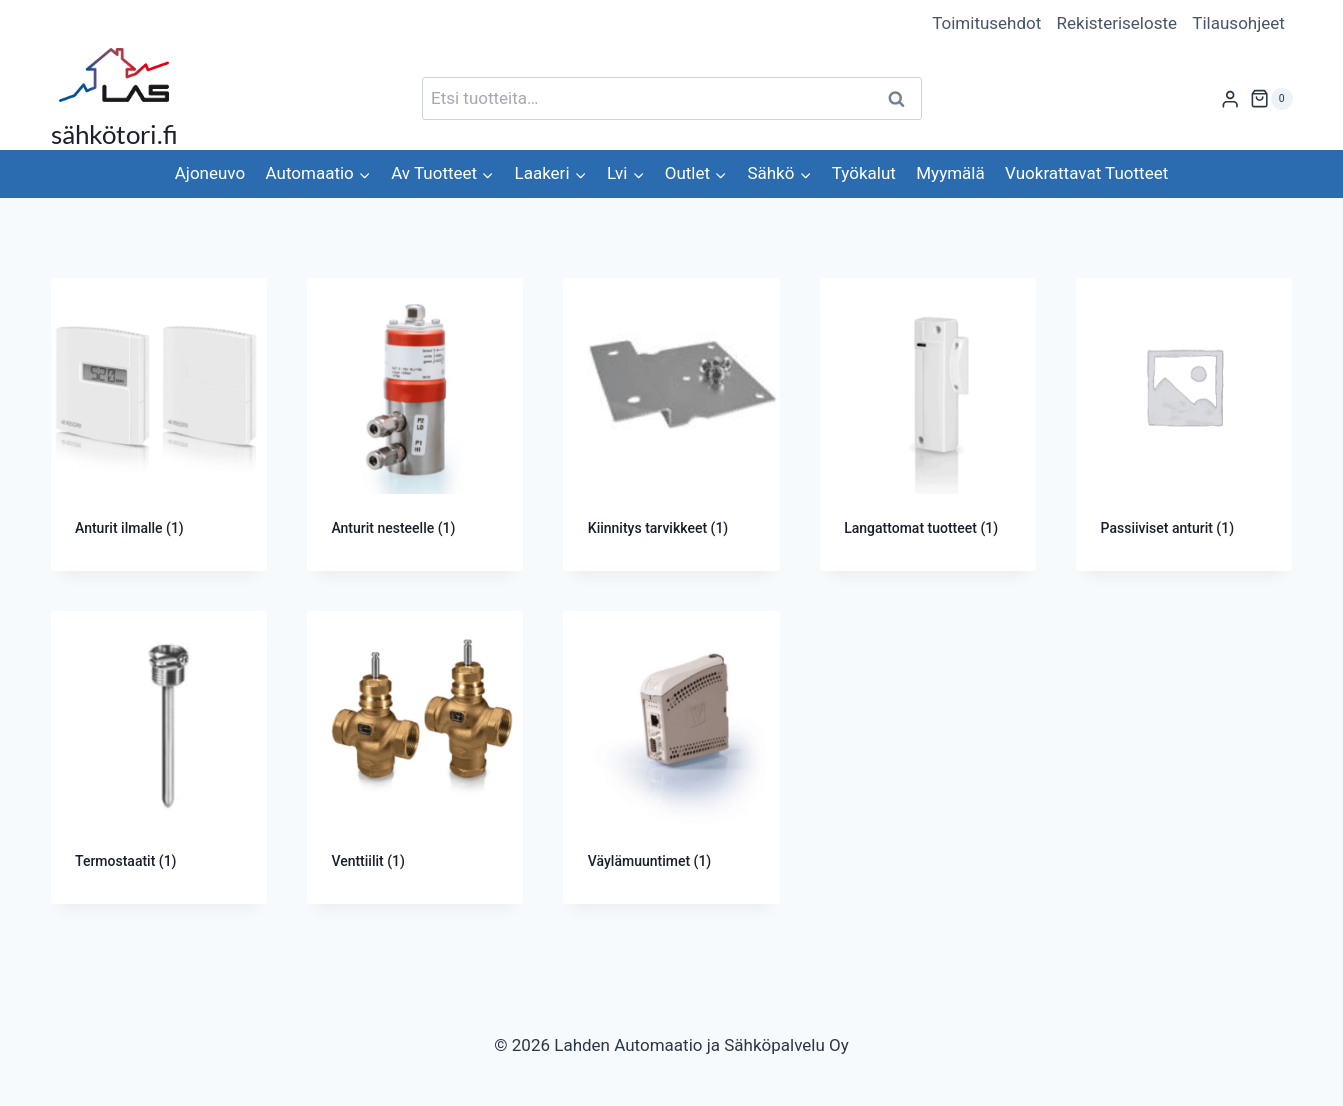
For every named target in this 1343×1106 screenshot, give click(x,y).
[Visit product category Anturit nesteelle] (415, 424)
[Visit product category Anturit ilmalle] (159, 424)
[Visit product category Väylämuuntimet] (671, 757)
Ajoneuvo (210, 173)
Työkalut (864, 173)
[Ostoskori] (1271, 99)
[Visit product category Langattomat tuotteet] (928, 424)
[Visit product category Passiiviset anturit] (1184, 424)
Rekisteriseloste (1117, 23)
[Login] (1230, 98)
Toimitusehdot (986, 23)
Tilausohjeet (1238, 23)
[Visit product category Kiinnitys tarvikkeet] (671, 424)
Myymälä (950, 173)
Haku (903, 98)
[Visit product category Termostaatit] (159, 757)
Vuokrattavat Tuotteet (1086, 173)
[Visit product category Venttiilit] (415, 757)
